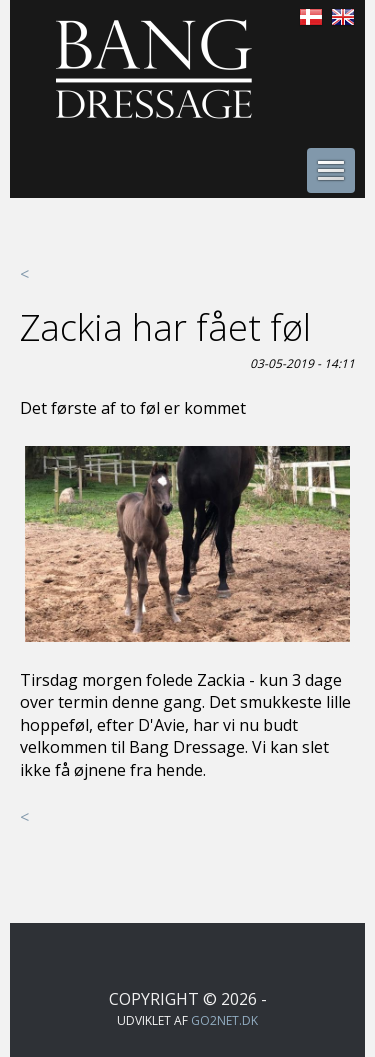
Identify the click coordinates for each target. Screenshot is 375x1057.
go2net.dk (224, 1020)
